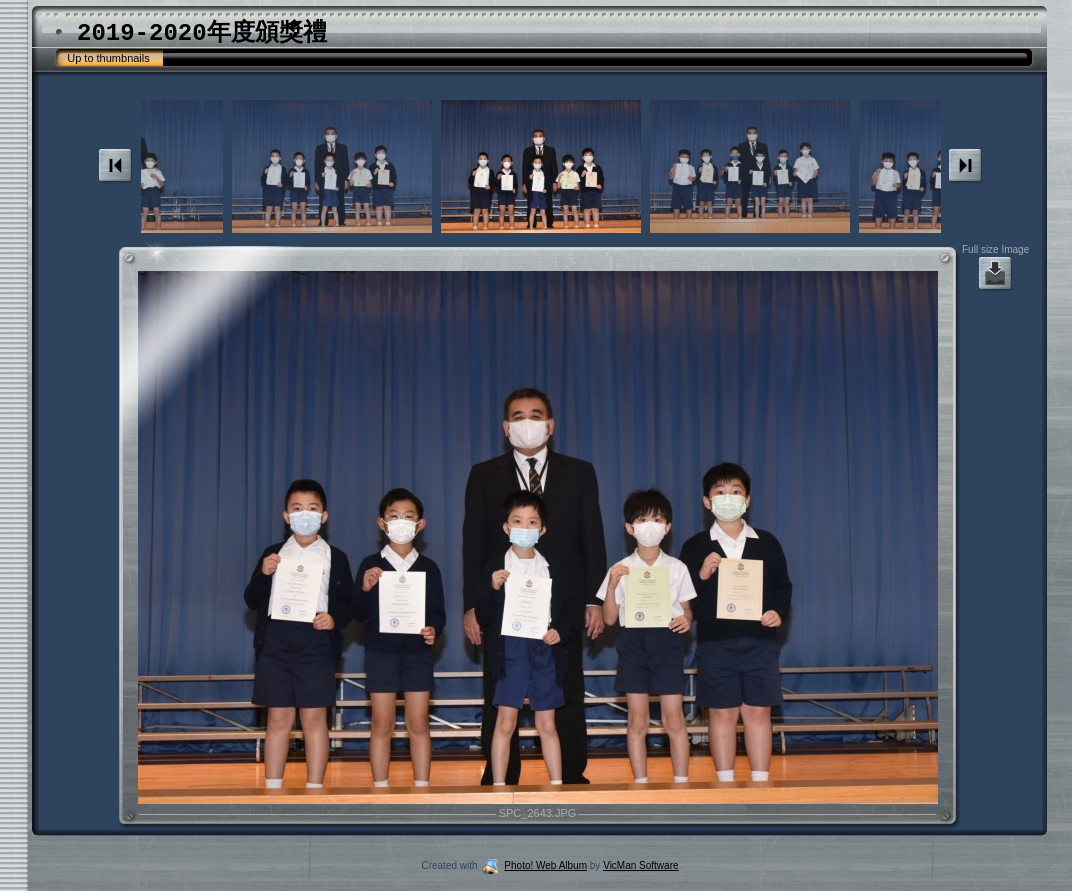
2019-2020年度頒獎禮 (202, 33)
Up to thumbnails (108, 58)
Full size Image (995, 268)
